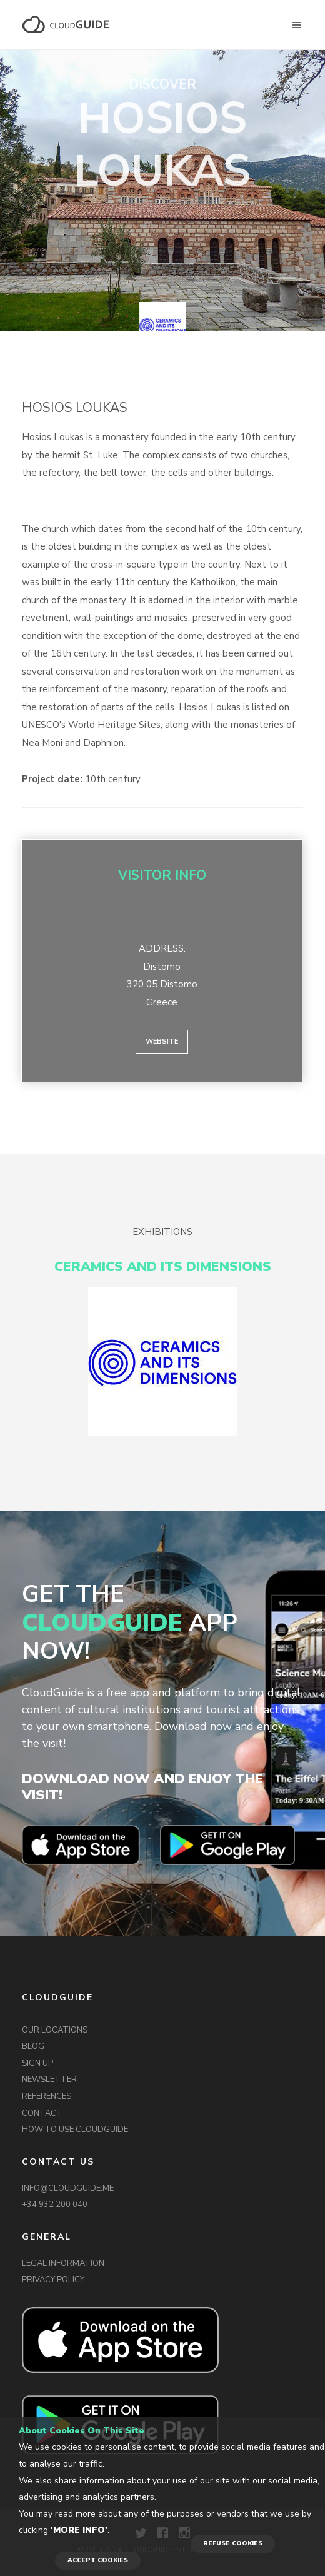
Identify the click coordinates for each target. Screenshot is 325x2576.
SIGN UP (37, 2063)
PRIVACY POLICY (53, 2279)
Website (162, 1041)
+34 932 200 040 (55, 2204)
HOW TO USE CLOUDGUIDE (75, 2129)
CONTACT (42, 2113)
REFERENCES (46, 2096)
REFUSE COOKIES (232, 2543)
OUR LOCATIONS (55, 2030)
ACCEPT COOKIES (98, 2560)
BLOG (33, 2046)
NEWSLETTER (49, 2079)
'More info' (79, 2530)
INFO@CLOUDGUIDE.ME (68, 2188)
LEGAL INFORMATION (63, 2263)
